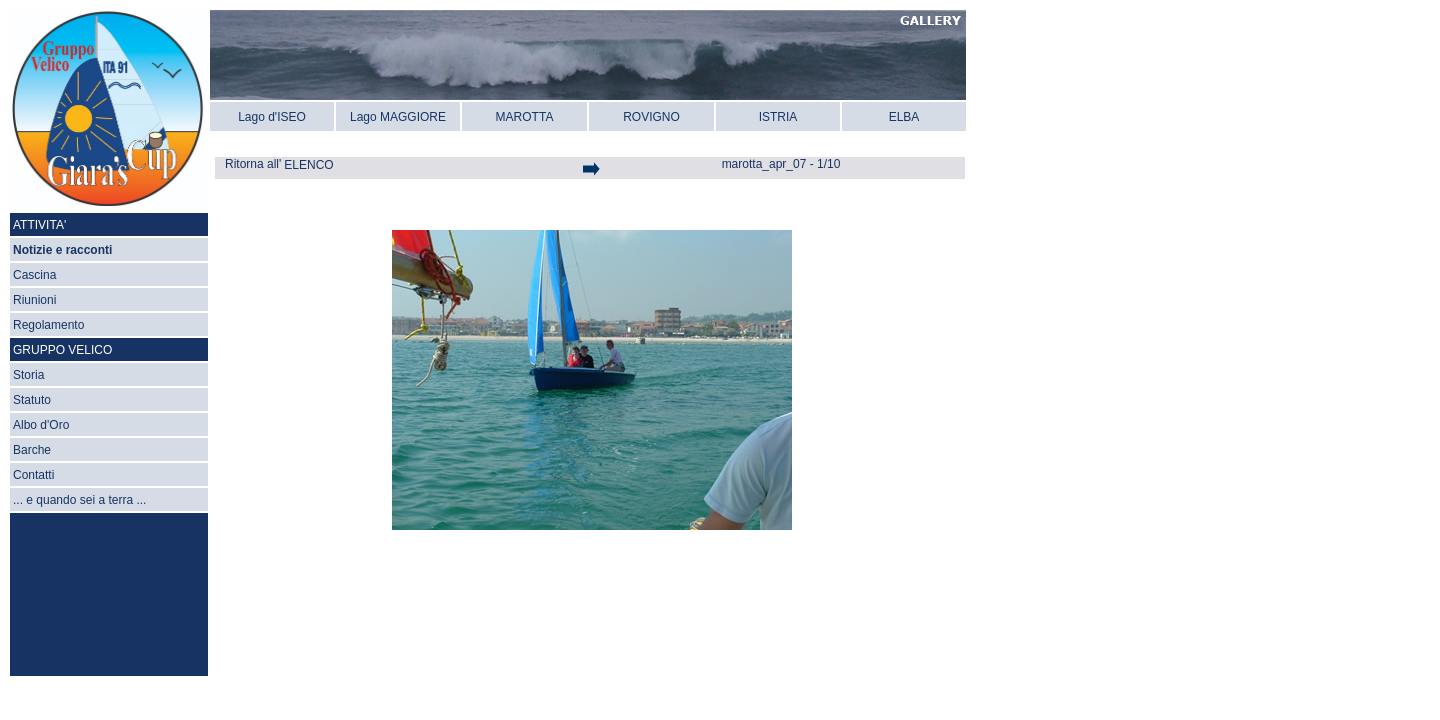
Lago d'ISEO (272, 117)
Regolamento (48, 325)
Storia (28, 375)
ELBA (904, 117)
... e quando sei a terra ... (79, 500)
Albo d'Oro (41, 425)
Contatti (33, 475)
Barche (32, 450)
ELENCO (308, 165)
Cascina (34, 275)
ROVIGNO (651, 117)
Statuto (32, 400)
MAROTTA (525, 117)
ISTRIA (778, 117)
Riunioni (34, 300)
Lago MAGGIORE (398, 117)
